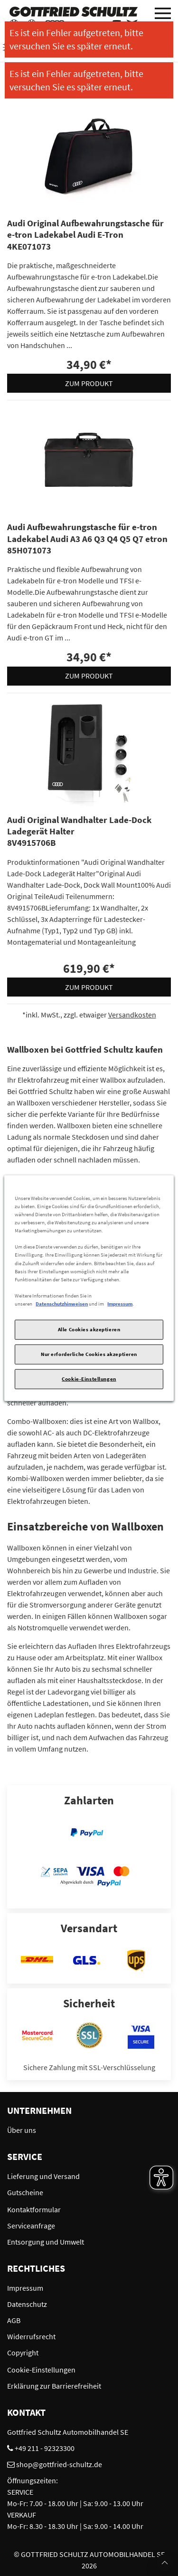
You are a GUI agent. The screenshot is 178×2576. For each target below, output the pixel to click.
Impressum (119, 1303)
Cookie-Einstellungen (89, 1378)
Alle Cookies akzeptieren (89, 1329)
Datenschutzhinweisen (62, 1303)
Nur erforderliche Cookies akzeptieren (89, 1353)
